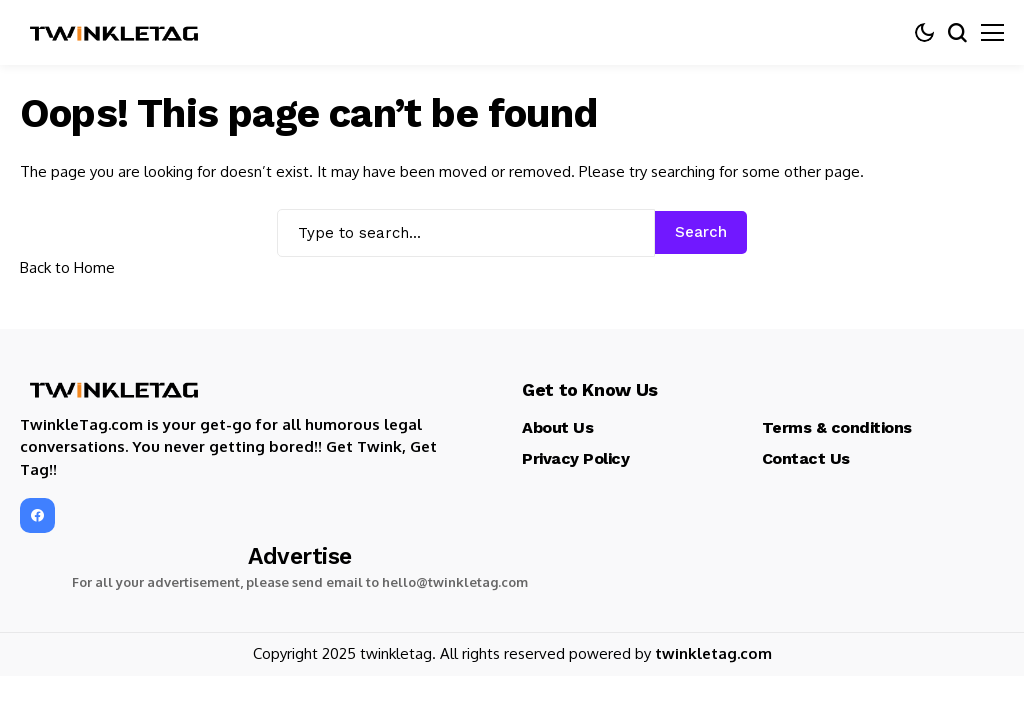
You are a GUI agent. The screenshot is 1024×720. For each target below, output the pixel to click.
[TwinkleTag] (115, 33)
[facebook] (37, 515)
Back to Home (67, 267)
